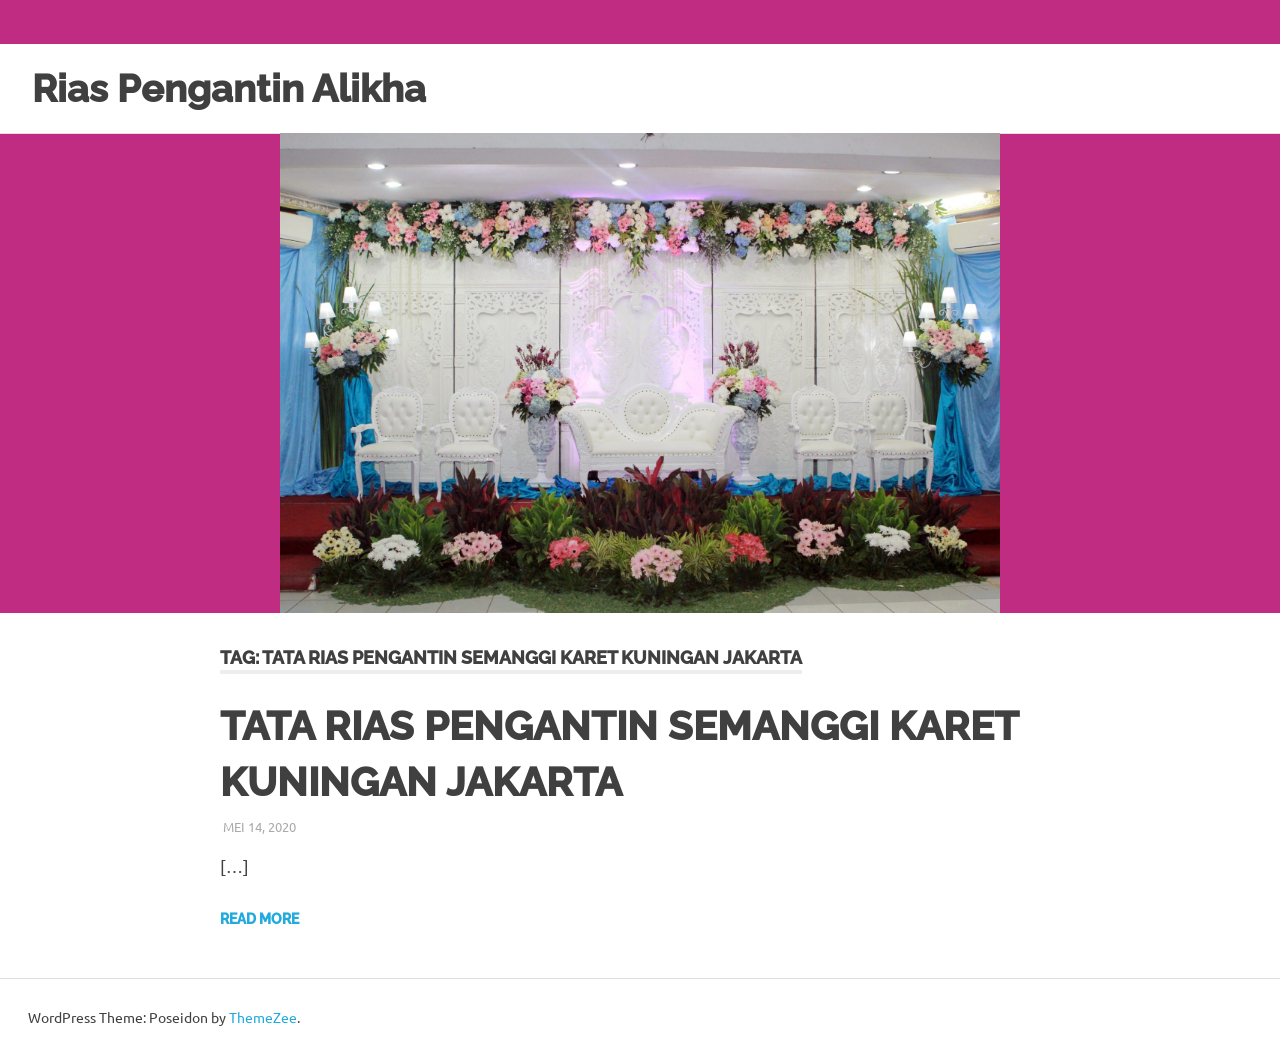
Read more (259, 919)
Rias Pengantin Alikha (229, 88)
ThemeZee (263, 1017)
